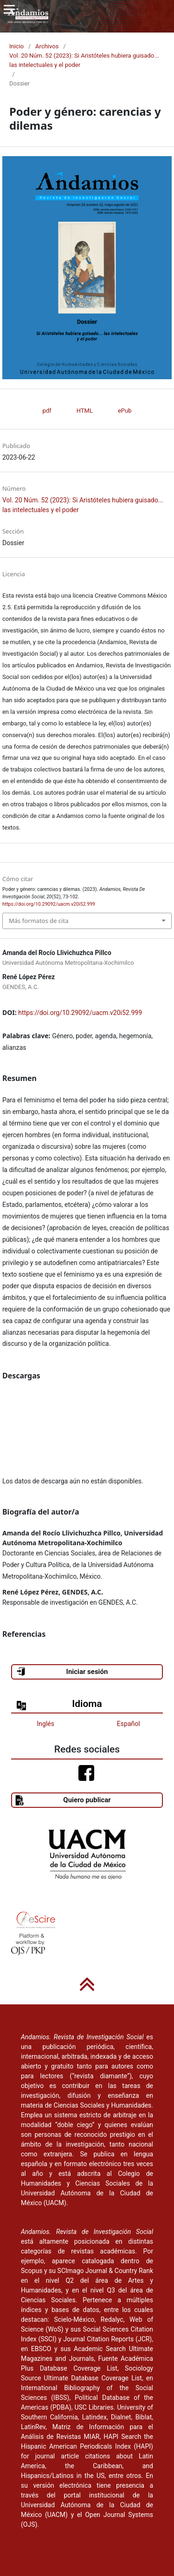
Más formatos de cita (38, 920)
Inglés (45, 1723)
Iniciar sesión (62, 1672)
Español (128, 1723)
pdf (46, 410)
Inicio (16, 46)
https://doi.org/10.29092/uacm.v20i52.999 (80, 1012)
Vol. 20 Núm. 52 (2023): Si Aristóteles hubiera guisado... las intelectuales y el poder (84, 60)
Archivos (46, 46)
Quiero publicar (62, 1800)
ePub (125, 410)
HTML (85, 410)
